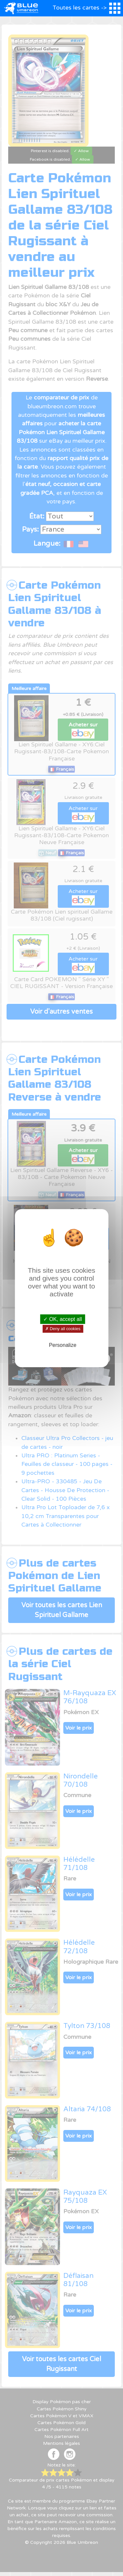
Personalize (62, 1345)
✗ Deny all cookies (62, 1328)
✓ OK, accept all (62, 1319)
